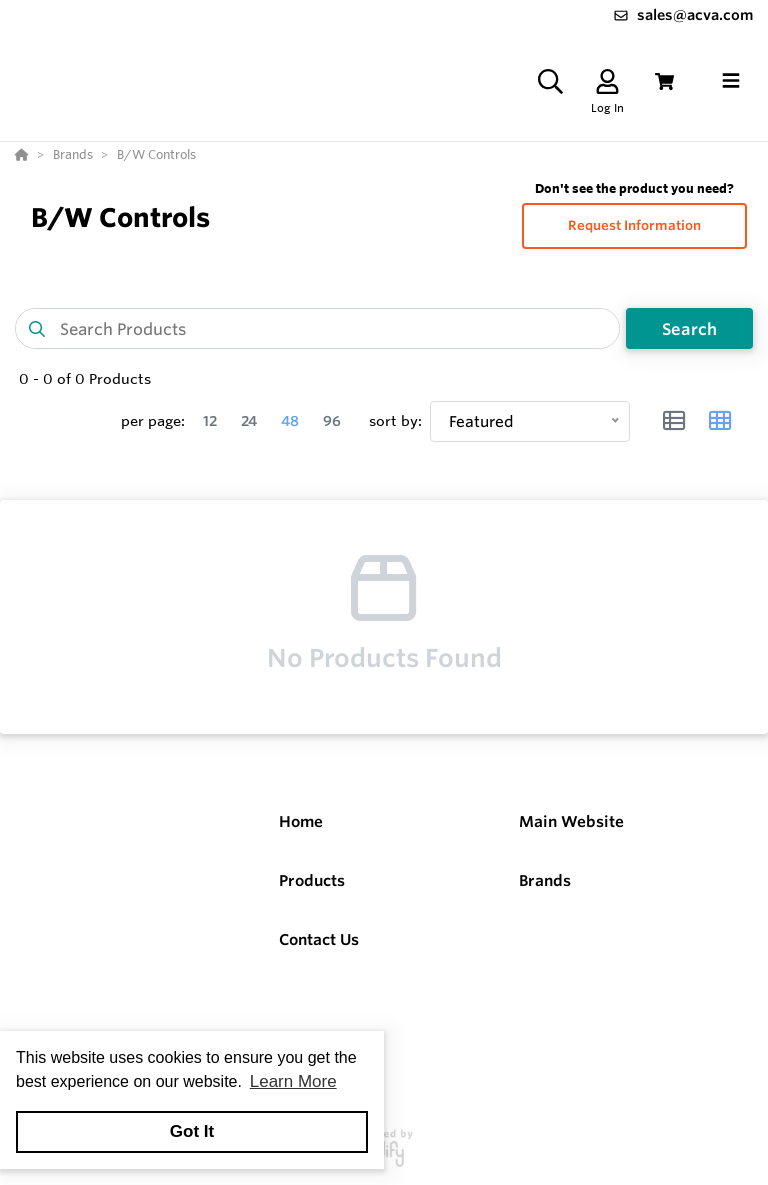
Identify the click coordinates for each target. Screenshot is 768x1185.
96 (332, 421)
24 (249, 421)
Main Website (571, 821)
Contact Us (319, 939)
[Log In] (607, 81)
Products (312, 880)
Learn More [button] (293, 1081)
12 (210, 421)
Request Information (634, 225)
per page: (153, 421)
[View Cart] (664, 81)
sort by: (395, 421)
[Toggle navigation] (731, 81)
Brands (545, 880)
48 (290, 421)
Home (301, 821)
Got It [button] (192, 1131)
